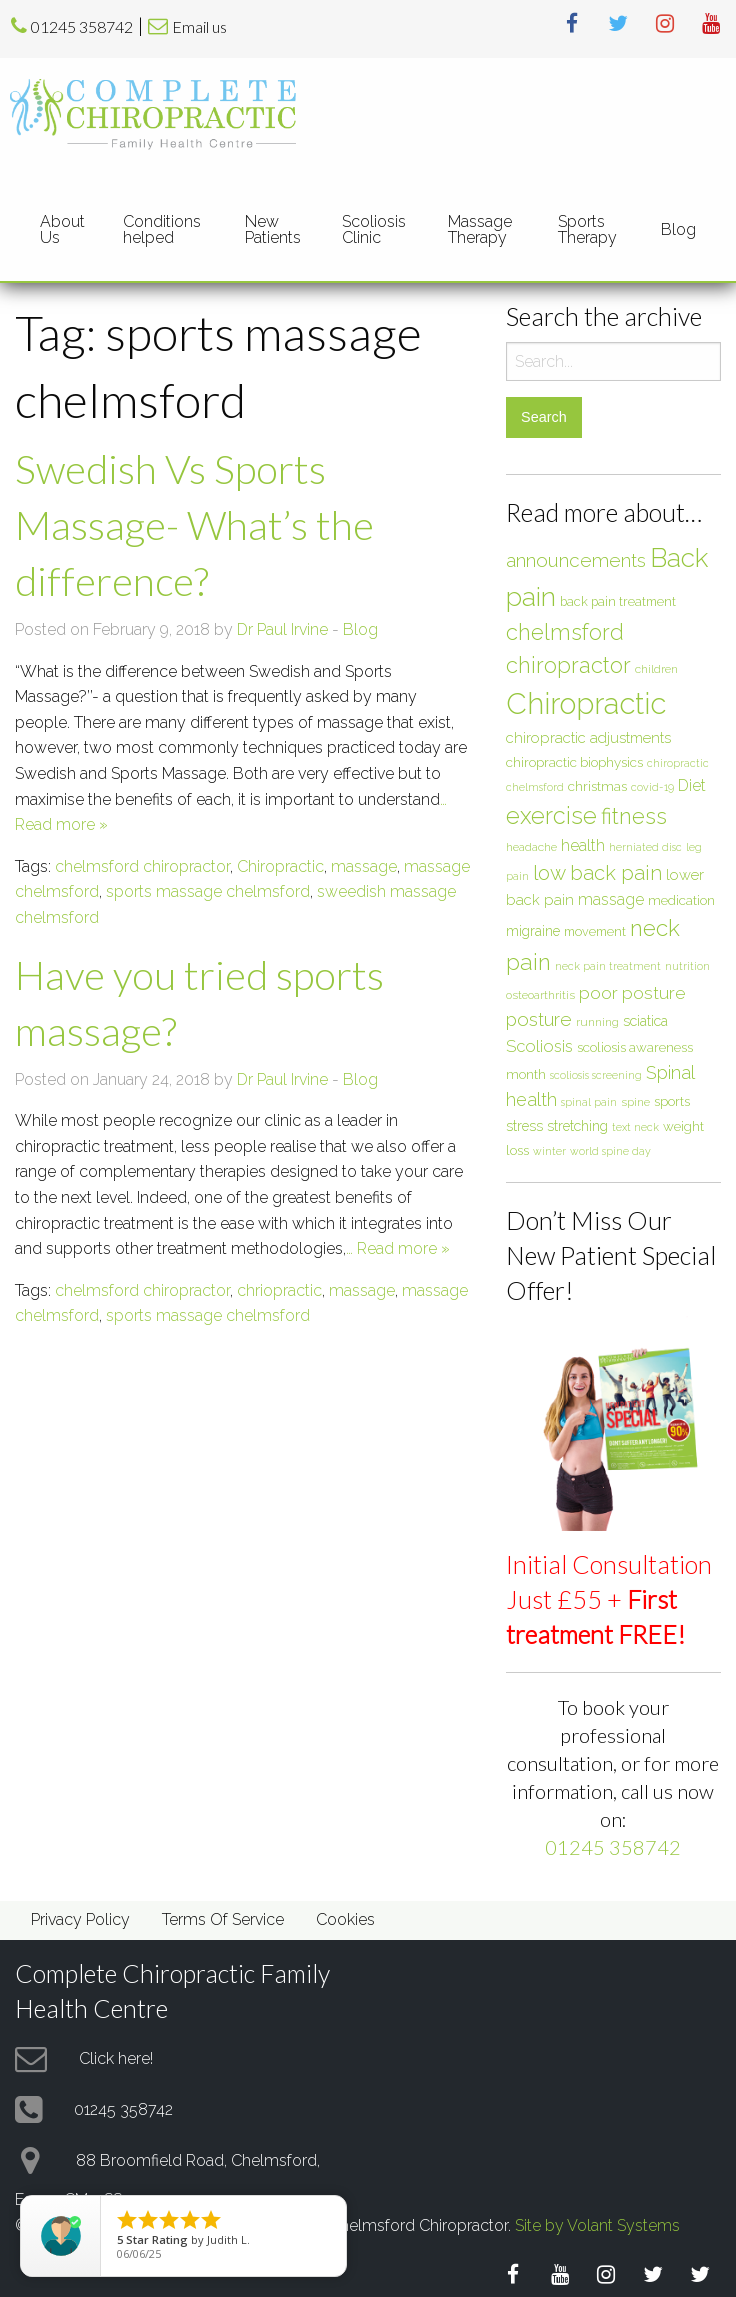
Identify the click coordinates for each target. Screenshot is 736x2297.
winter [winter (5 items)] (549, 1151)
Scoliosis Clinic (374, 229)
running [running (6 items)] (597, 1022)
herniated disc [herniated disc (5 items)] (645, 847)
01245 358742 (82, 26)
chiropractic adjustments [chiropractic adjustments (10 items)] (588, 737)
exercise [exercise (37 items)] (551, 815)
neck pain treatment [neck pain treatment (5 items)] (608, 966)
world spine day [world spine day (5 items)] (610, 1151)
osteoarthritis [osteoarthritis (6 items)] (540, 995)
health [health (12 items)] (583, 845)
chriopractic (279, 1290)
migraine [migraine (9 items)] (533, 931)
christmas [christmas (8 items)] (597, 786)
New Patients (273, 229)
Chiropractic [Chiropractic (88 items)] (586, 703)
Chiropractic (280, 866)
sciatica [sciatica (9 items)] (645, 1021)
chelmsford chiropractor (142, 866)
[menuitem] (65, 229)
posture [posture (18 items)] (539, 1019)
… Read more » (398, 1248)
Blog (678, 229)
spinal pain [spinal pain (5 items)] (589, 1102)
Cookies (345, 1919)
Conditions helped (162, 229)
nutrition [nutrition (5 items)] (687, 966)
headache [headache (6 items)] (531, 847)
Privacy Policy (80, 1919)
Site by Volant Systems (597, 2225)
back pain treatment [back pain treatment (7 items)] (618, 601)
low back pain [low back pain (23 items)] (597, 873)
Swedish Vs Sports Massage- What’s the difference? (194, 525)
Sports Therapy (587, 229)
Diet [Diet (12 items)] (692, 785)
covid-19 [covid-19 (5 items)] (652, 787)
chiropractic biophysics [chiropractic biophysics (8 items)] (574, 762)
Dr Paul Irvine (282, 629)
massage (364, 866)
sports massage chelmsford (208, 891)
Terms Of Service (223, 1919)
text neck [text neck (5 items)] (635, 1127)
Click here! (116, 2057)
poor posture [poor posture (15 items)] (632, 993)
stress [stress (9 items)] (524, 1126)
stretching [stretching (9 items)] (577, 1126)
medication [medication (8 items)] (681, 900)
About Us (62, 229)
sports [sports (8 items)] (672, 1101)
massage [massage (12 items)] (611, 899)
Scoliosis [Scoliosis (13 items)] (539, 1046)
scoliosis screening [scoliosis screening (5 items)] (596, 1075)
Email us (199, 26)
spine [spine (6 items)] (635, 1102)
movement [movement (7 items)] (595, 931)
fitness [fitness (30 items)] (634, 816)
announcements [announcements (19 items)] (576, 560)
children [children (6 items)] (656, 669)
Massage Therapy (480, 229)
